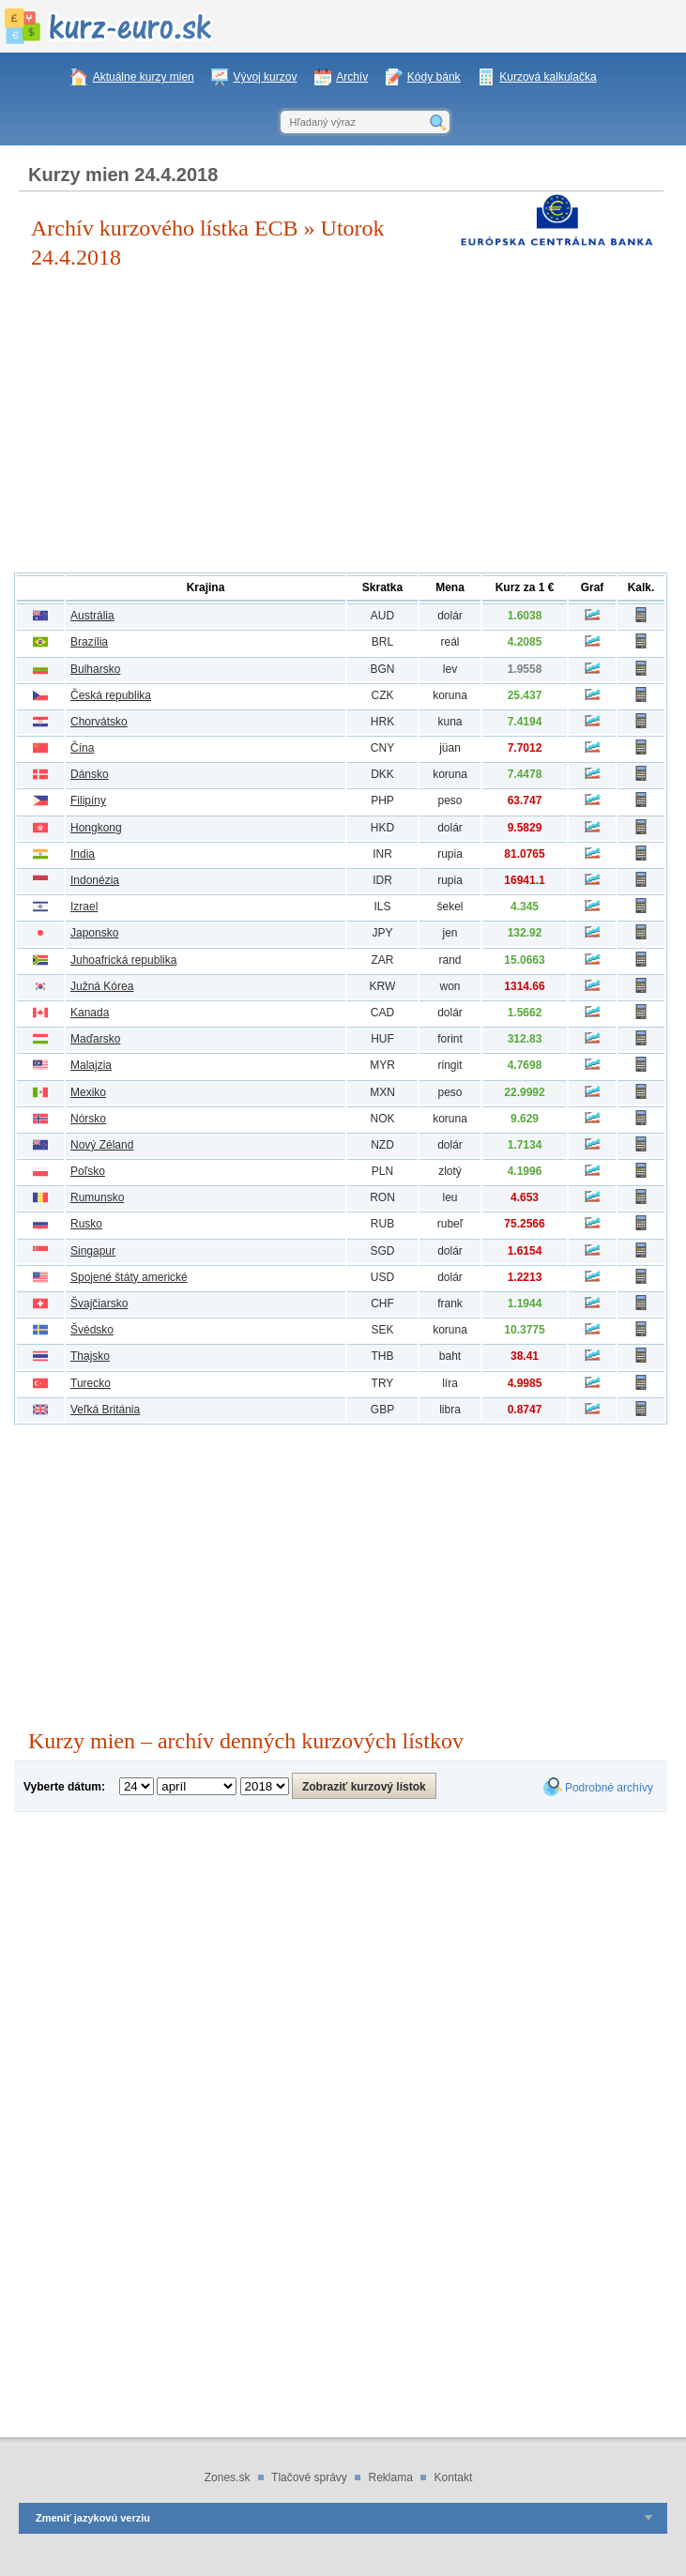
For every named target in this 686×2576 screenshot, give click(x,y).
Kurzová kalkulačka (547, 77)
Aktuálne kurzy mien (143, 77)
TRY (383, 1383)
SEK (382, 1329)
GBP (382, 1409)
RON (382, 1197)
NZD (382, 1144)
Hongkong (96, 827)
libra (450, 1409)
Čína (82, 748)
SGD (382, 1251)
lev (450, 669)
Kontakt (453, 2477)
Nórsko (88, 1118)
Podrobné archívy (609, 1787)
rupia (450, 854)
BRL (382, 641)
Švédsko (92, 1329)
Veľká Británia (105, 1409)
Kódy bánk (434, 77)
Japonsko (94, 932)
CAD (382, 1012)
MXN (382, 1092)
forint (450, 1038)
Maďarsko (95, 1038)
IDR (382, 880)
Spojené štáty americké (129, 1277)
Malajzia (91, 1065)
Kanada (89, 1012)
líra (450, 1383)
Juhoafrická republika (123, 960)
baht (450, 1356)
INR (382, 854)
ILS (381, 906)
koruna (450, 695)
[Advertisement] (340, 422)
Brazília (89, 641)
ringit (449, 1065)
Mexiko (88, 1092)
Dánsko (89, 774)
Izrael (84, 906)
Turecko (90, 1383)
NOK (382, 1118)
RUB (382, 1223)
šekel (449, 906)
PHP (382, 800)
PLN (382, 1171)
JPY (382, 932)
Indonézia (94, 880)
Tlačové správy (309, 2477)
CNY (382, 748)
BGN (382, 669)
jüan (450, 748)
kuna (449, 721)
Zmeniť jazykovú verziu (93, 2517)
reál (449, 641)
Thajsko (90, 1356)
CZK (383, 695)
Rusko (86, 1223)
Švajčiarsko (99, 1303)
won (449, 986)
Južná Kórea (101, 986)
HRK (382, 721)
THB (383, 1356)
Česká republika (110, 695)
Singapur (92, 1251)
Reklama (391, 2477)
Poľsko (87, 1171)
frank (450, 1303)
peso (449, 800)
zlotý (450, 1171)
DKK (382, 774)
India (82, 854)
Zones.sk (228, 2477)
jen (449, 932)
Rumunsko (97, 1197)
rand (449, 960)
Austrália (92, 615)
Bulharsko (95, 669)
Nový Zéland (101, 1144)
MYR (382, 1065)
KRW (383, 986)
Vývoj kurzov (265, 77)
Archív (352, 77)
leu (449, 1197)
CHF (382, 1303)
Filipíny (88, 800)
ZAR (383, 960)
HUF (382, 1038)
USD (382, 1277)
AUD (382, 615)
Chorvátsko (99, 721)
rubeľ (450, 1223)
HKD (382, 827)
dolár (450, 615)
